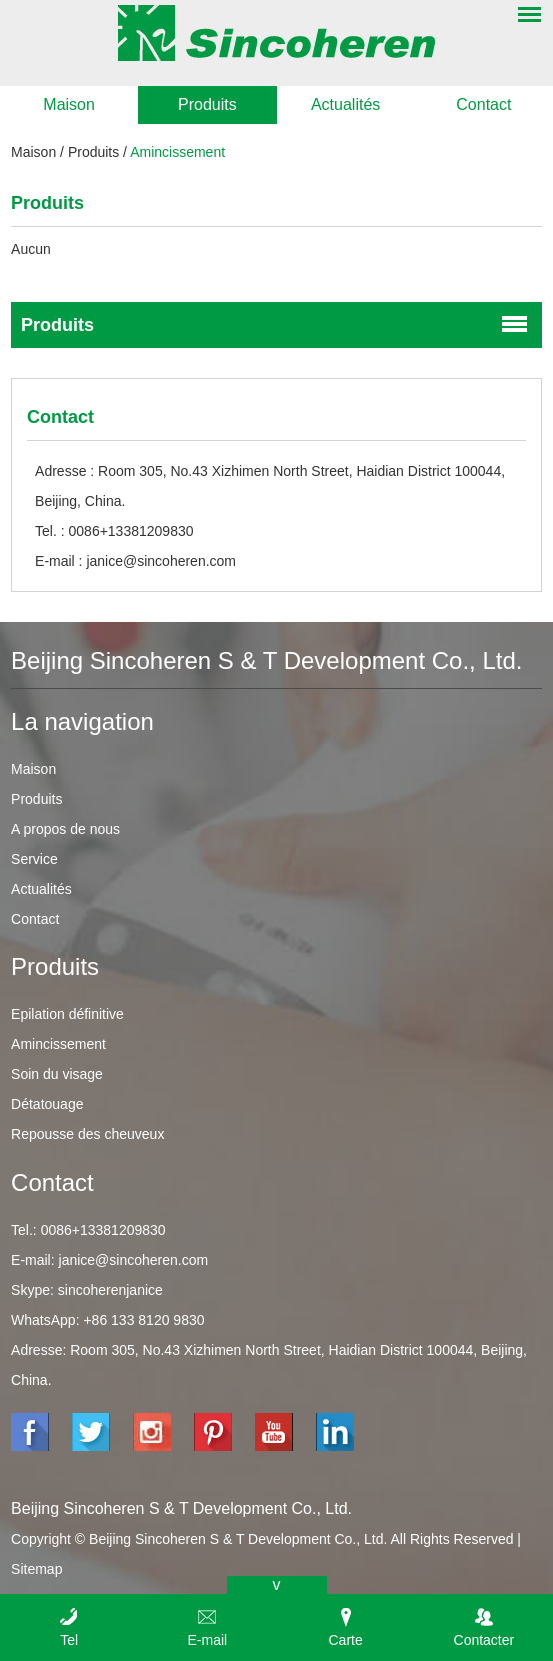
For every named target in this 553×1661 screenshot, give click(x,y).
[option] (276, 124)
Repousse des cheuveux (87, 1134)
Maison (69, 104)
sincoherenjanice (110, 1290)
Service (34, 859)
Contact (483, 104)
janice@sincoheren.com (161, 561)
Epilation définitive (67, 1014)
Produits (207, 104)
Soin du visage (57, 1074)
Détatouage (47, 1104)
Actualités (345, 104)
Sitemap (36, 1569)
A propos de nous (65, 829)
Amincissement (177, 152)
